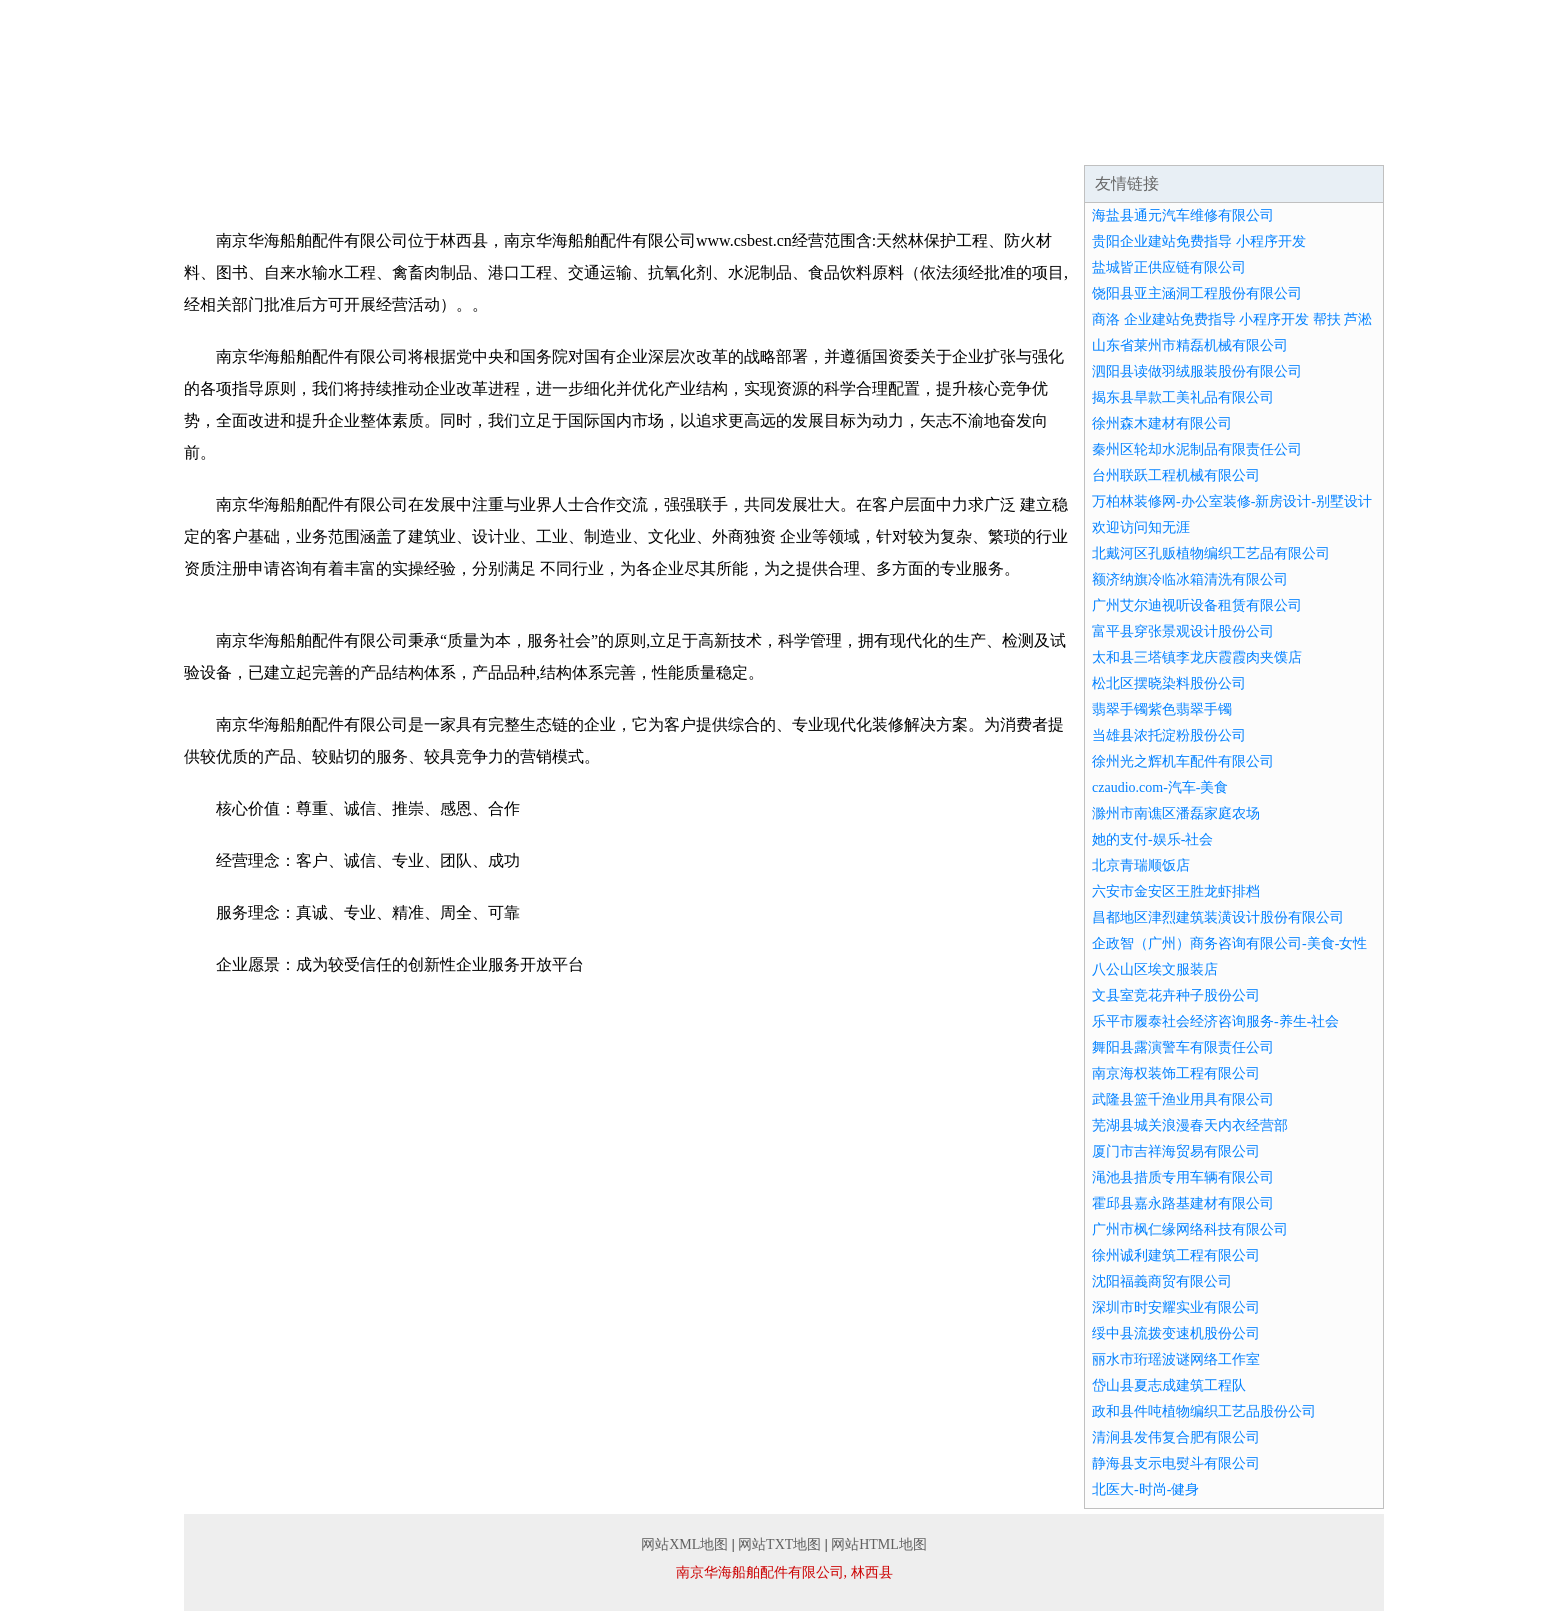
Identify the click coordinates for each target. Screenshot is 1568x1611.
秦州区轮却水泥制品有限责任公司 (1197, 449)
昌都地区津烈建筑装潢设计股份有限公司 (1218, 917)
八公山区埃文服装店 (1155, 969)
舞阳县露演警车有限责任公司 (1183, 1047)
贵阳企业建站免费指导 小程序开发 (1199, 241)
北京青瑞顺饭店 (1141, 865)
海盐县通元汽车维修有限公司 (1183, 215)
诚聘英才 (1088, 140)
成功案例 (728, 140)
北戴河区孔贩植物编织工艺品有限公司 (1211, 553)
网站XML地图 (684, 1544)
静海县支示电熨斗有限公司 (1176, 1463)
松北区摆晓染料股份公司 (1169, 683)
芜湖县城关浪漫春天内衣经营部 (1190, 1125)
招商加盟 (968, 140)
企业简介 (368, 140)
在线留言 (1328, 140)
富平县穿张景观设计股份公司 (1183, 631)
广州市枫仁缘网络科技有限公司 (1190, 1229)
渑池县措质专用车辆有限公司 (1183, 1177)
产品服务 (608, 140)
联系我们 (1208, 140)
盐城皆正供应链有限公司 (1169, 267)
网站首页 (248, 140)
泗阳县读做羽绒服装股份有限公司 (1197, 371)
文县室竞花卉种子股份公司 (1176, 995)
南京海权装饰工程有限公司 (1176, 1073)
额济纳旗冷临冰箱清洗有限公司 (1190, 579)
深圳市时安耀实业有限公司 (1176, 1307)
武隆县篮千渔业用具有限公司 (1183, 1099)
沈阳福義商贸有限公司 (1162, 1281)
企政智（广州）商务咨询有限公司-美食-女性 (1229, 943)
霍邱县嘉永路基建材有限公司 (1183, 1203)
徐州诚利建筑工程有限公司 (1176, 1255)
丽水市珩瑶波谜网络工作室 (1176, 1359)
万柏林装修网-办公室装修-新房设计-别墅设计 (1232, 501)
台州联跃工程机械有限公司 (1176, 475)
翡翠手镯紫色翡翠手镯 (1162, 709)
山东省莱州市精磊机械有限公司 (1190, 345)
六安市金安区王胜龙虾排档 (1176, 891)
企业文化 (488, 140)
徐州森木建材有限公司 (1162, 423)
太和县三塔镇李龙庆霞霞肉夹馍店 (1197, 657)
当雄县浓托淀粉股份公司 (1169, 735)
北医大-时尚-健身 (1145, 1489)
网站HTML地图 (879, 1544)
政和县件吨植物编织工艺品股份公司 (1204, 1411)
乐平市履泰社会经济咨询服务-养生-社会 (1215, 1021)
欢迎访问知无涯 (1141, 527)
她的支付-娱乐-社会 (1152, 839)
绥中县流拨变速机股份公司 (1176, 1333)
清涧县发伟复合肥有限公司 (1176, 1437)
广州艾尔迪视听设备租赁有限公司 (1197, 605)
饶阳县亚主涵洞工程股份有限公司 (1197, 293)
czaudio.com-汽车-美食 (1160, 787)
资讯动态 (848, 140)
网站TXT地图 (779, 1544)
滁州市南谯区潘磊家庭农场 (1176, 813)
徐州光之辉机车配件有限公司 (1183, 761)
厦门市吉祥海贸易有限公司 (1176, 1151)
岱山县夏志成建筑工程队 (1169, 1385)
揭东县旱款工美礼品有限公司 (1183, 397)
